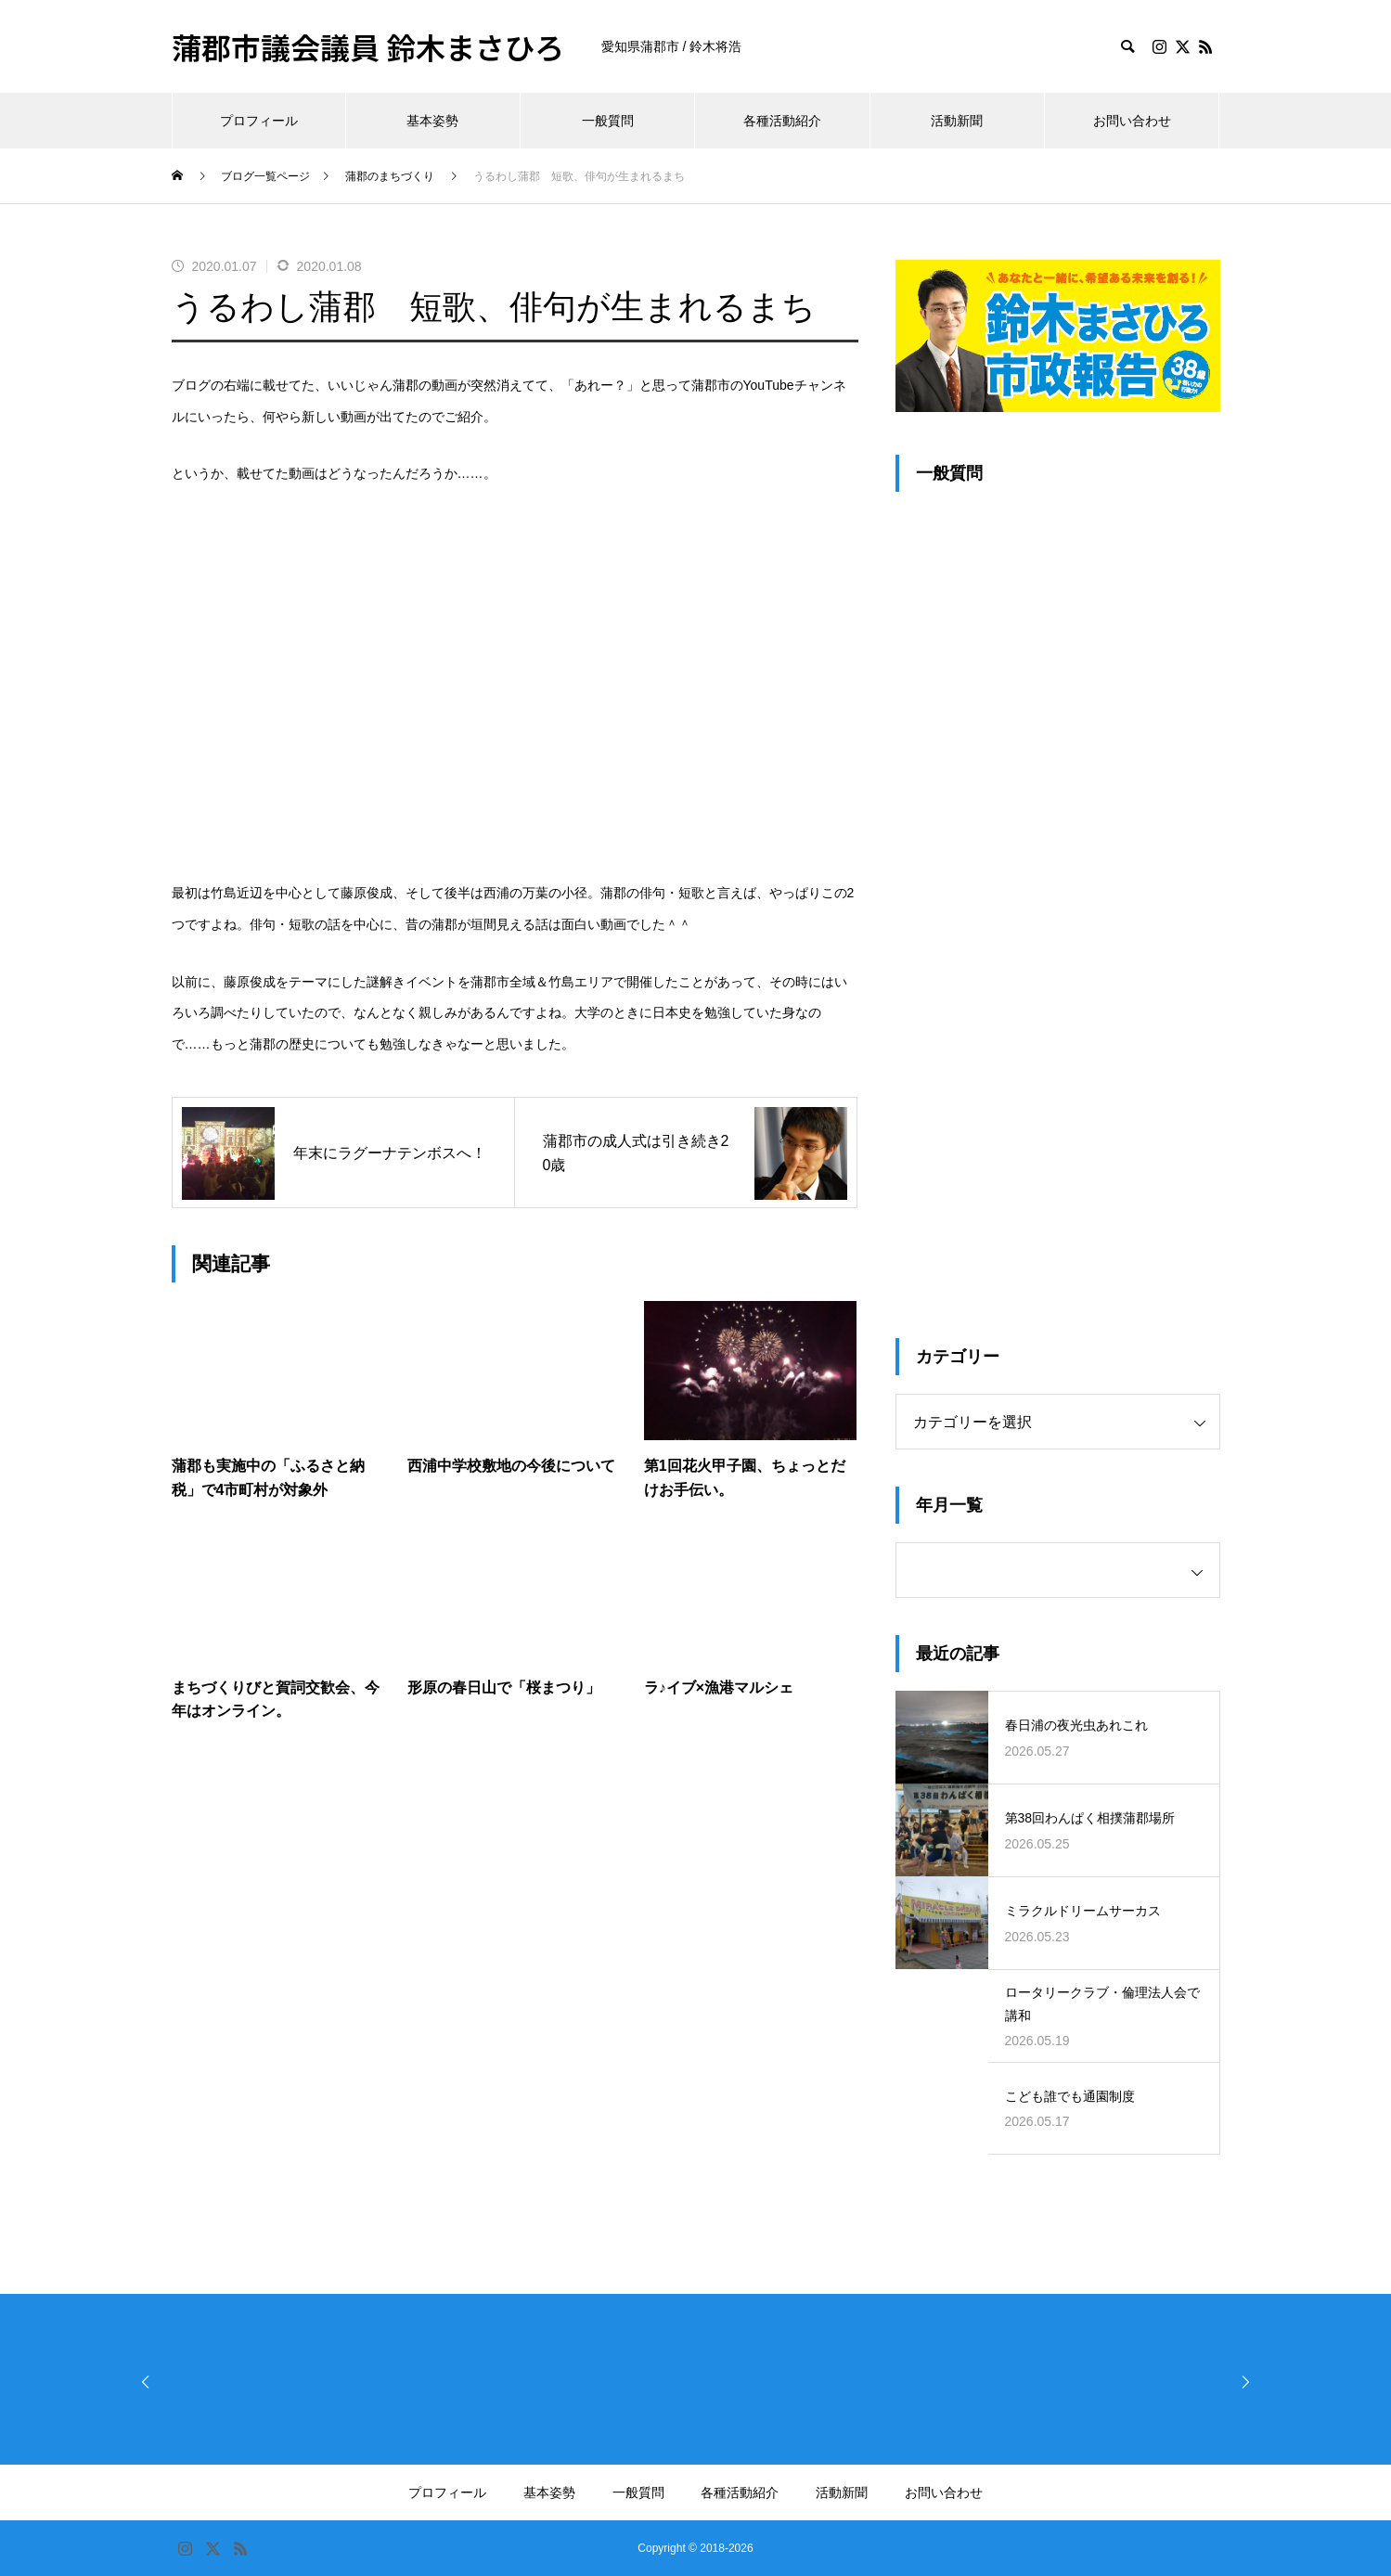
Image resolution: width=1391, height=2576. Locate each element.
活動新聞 (957, 120)
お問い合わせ (1132, 120)
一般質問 (608, 120)
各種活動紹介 (782, 120)
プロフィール (259, 120)
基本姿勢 (432, 120)
